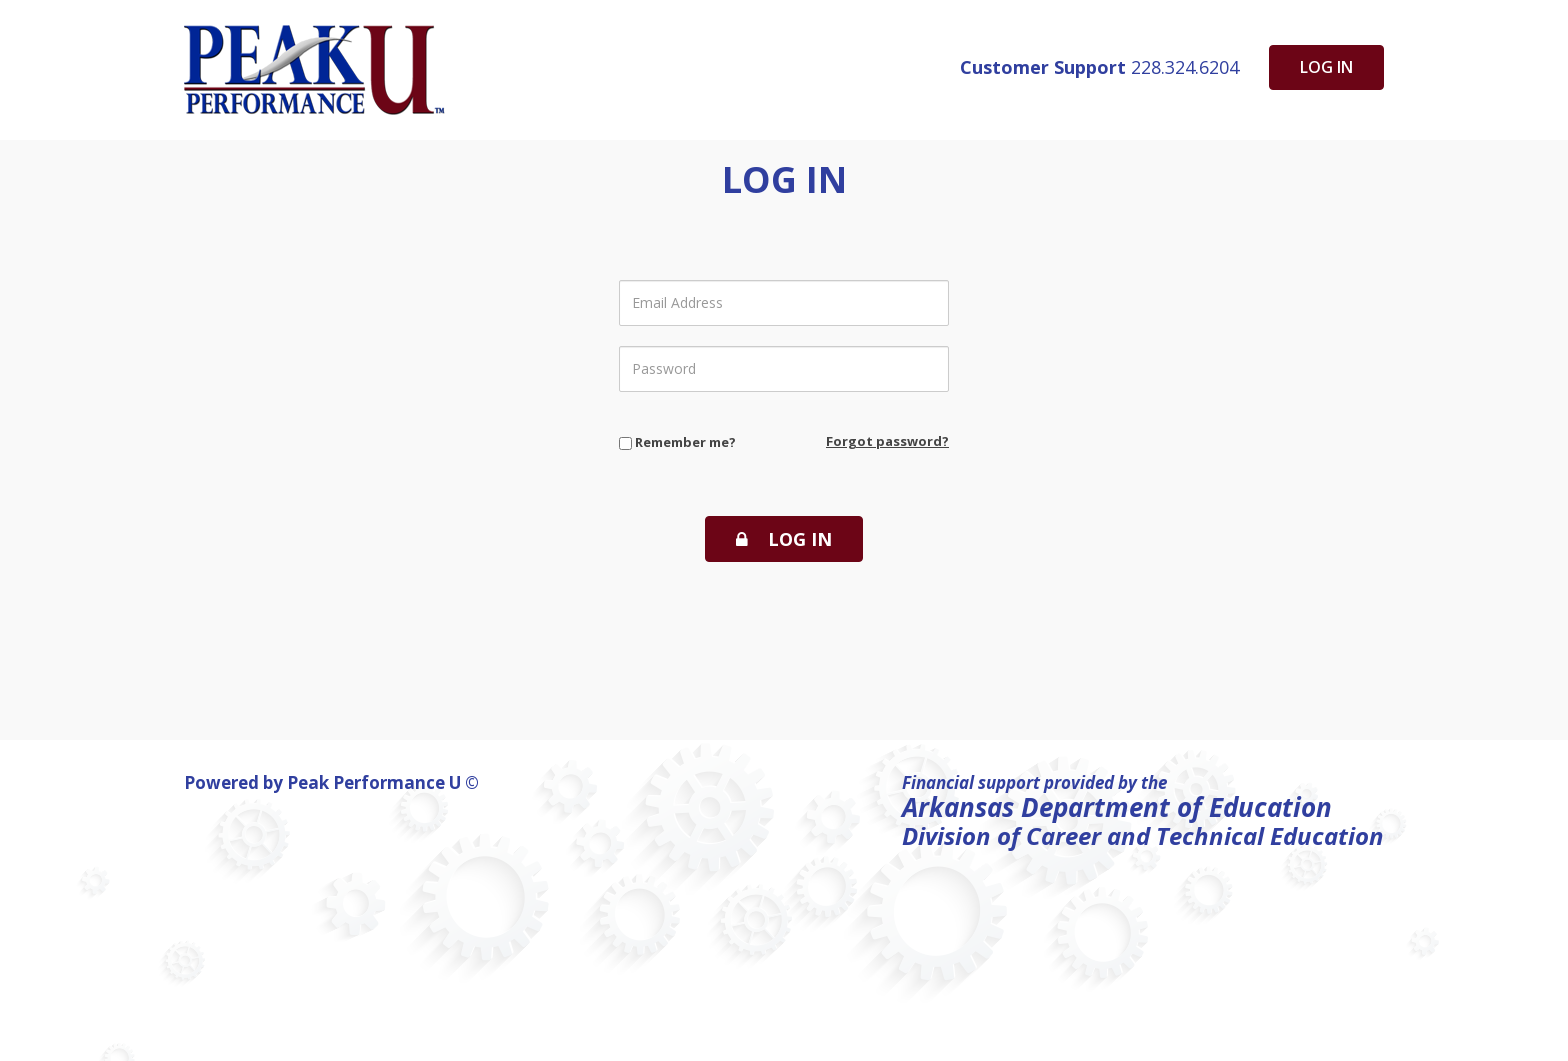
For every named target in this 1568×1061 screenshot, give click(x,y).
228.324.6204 (1099, 67)
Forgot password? (887, 441)
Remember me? (677, 442)
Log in (1326, 67)
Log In (784, 539)
